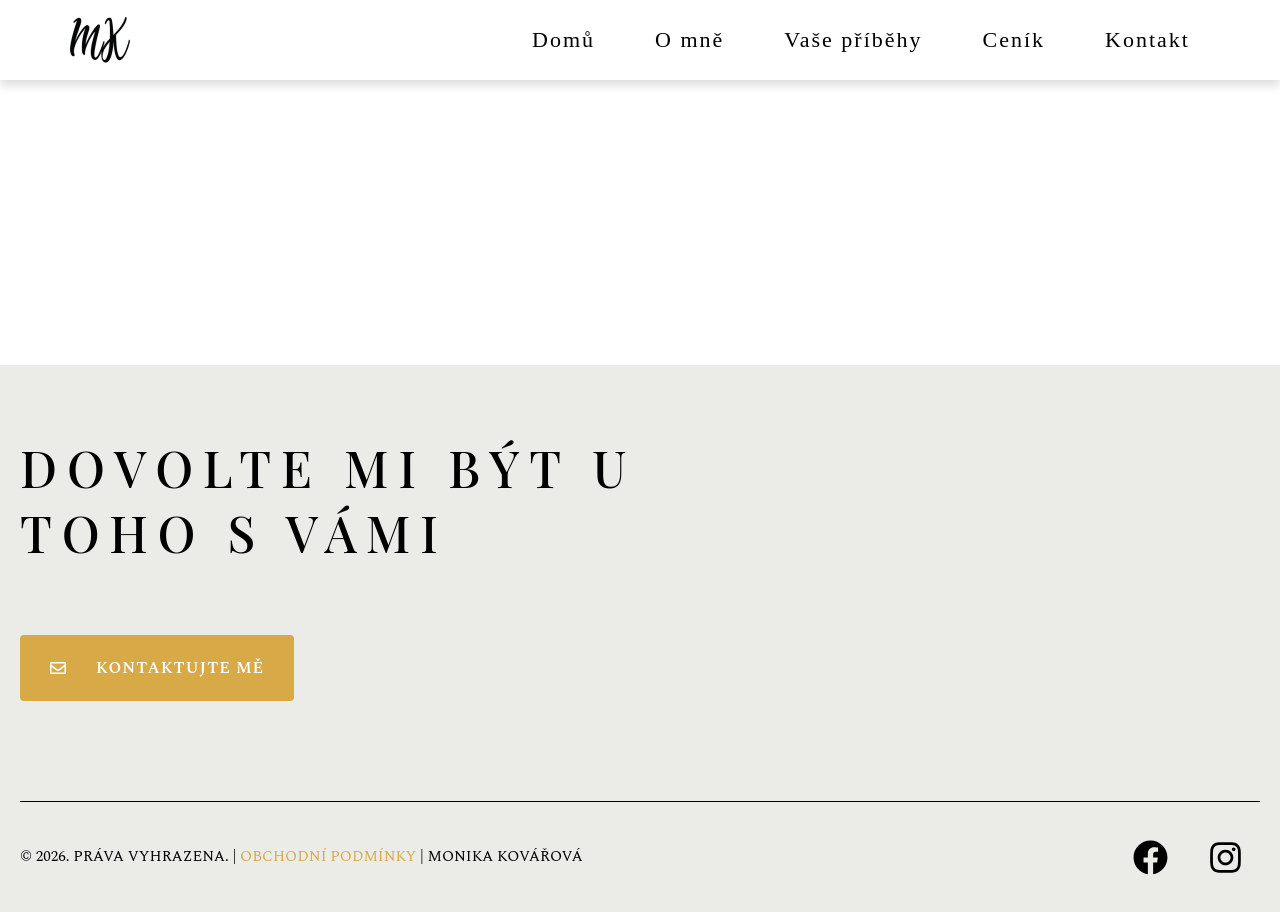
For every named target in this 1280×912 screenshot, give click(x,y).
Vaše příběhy (853, 39)
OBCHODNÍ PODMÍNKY (328, 856)
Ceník (1014, 39)
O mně (689, 39)
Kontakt (1147, 39)
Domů (563, 39)
